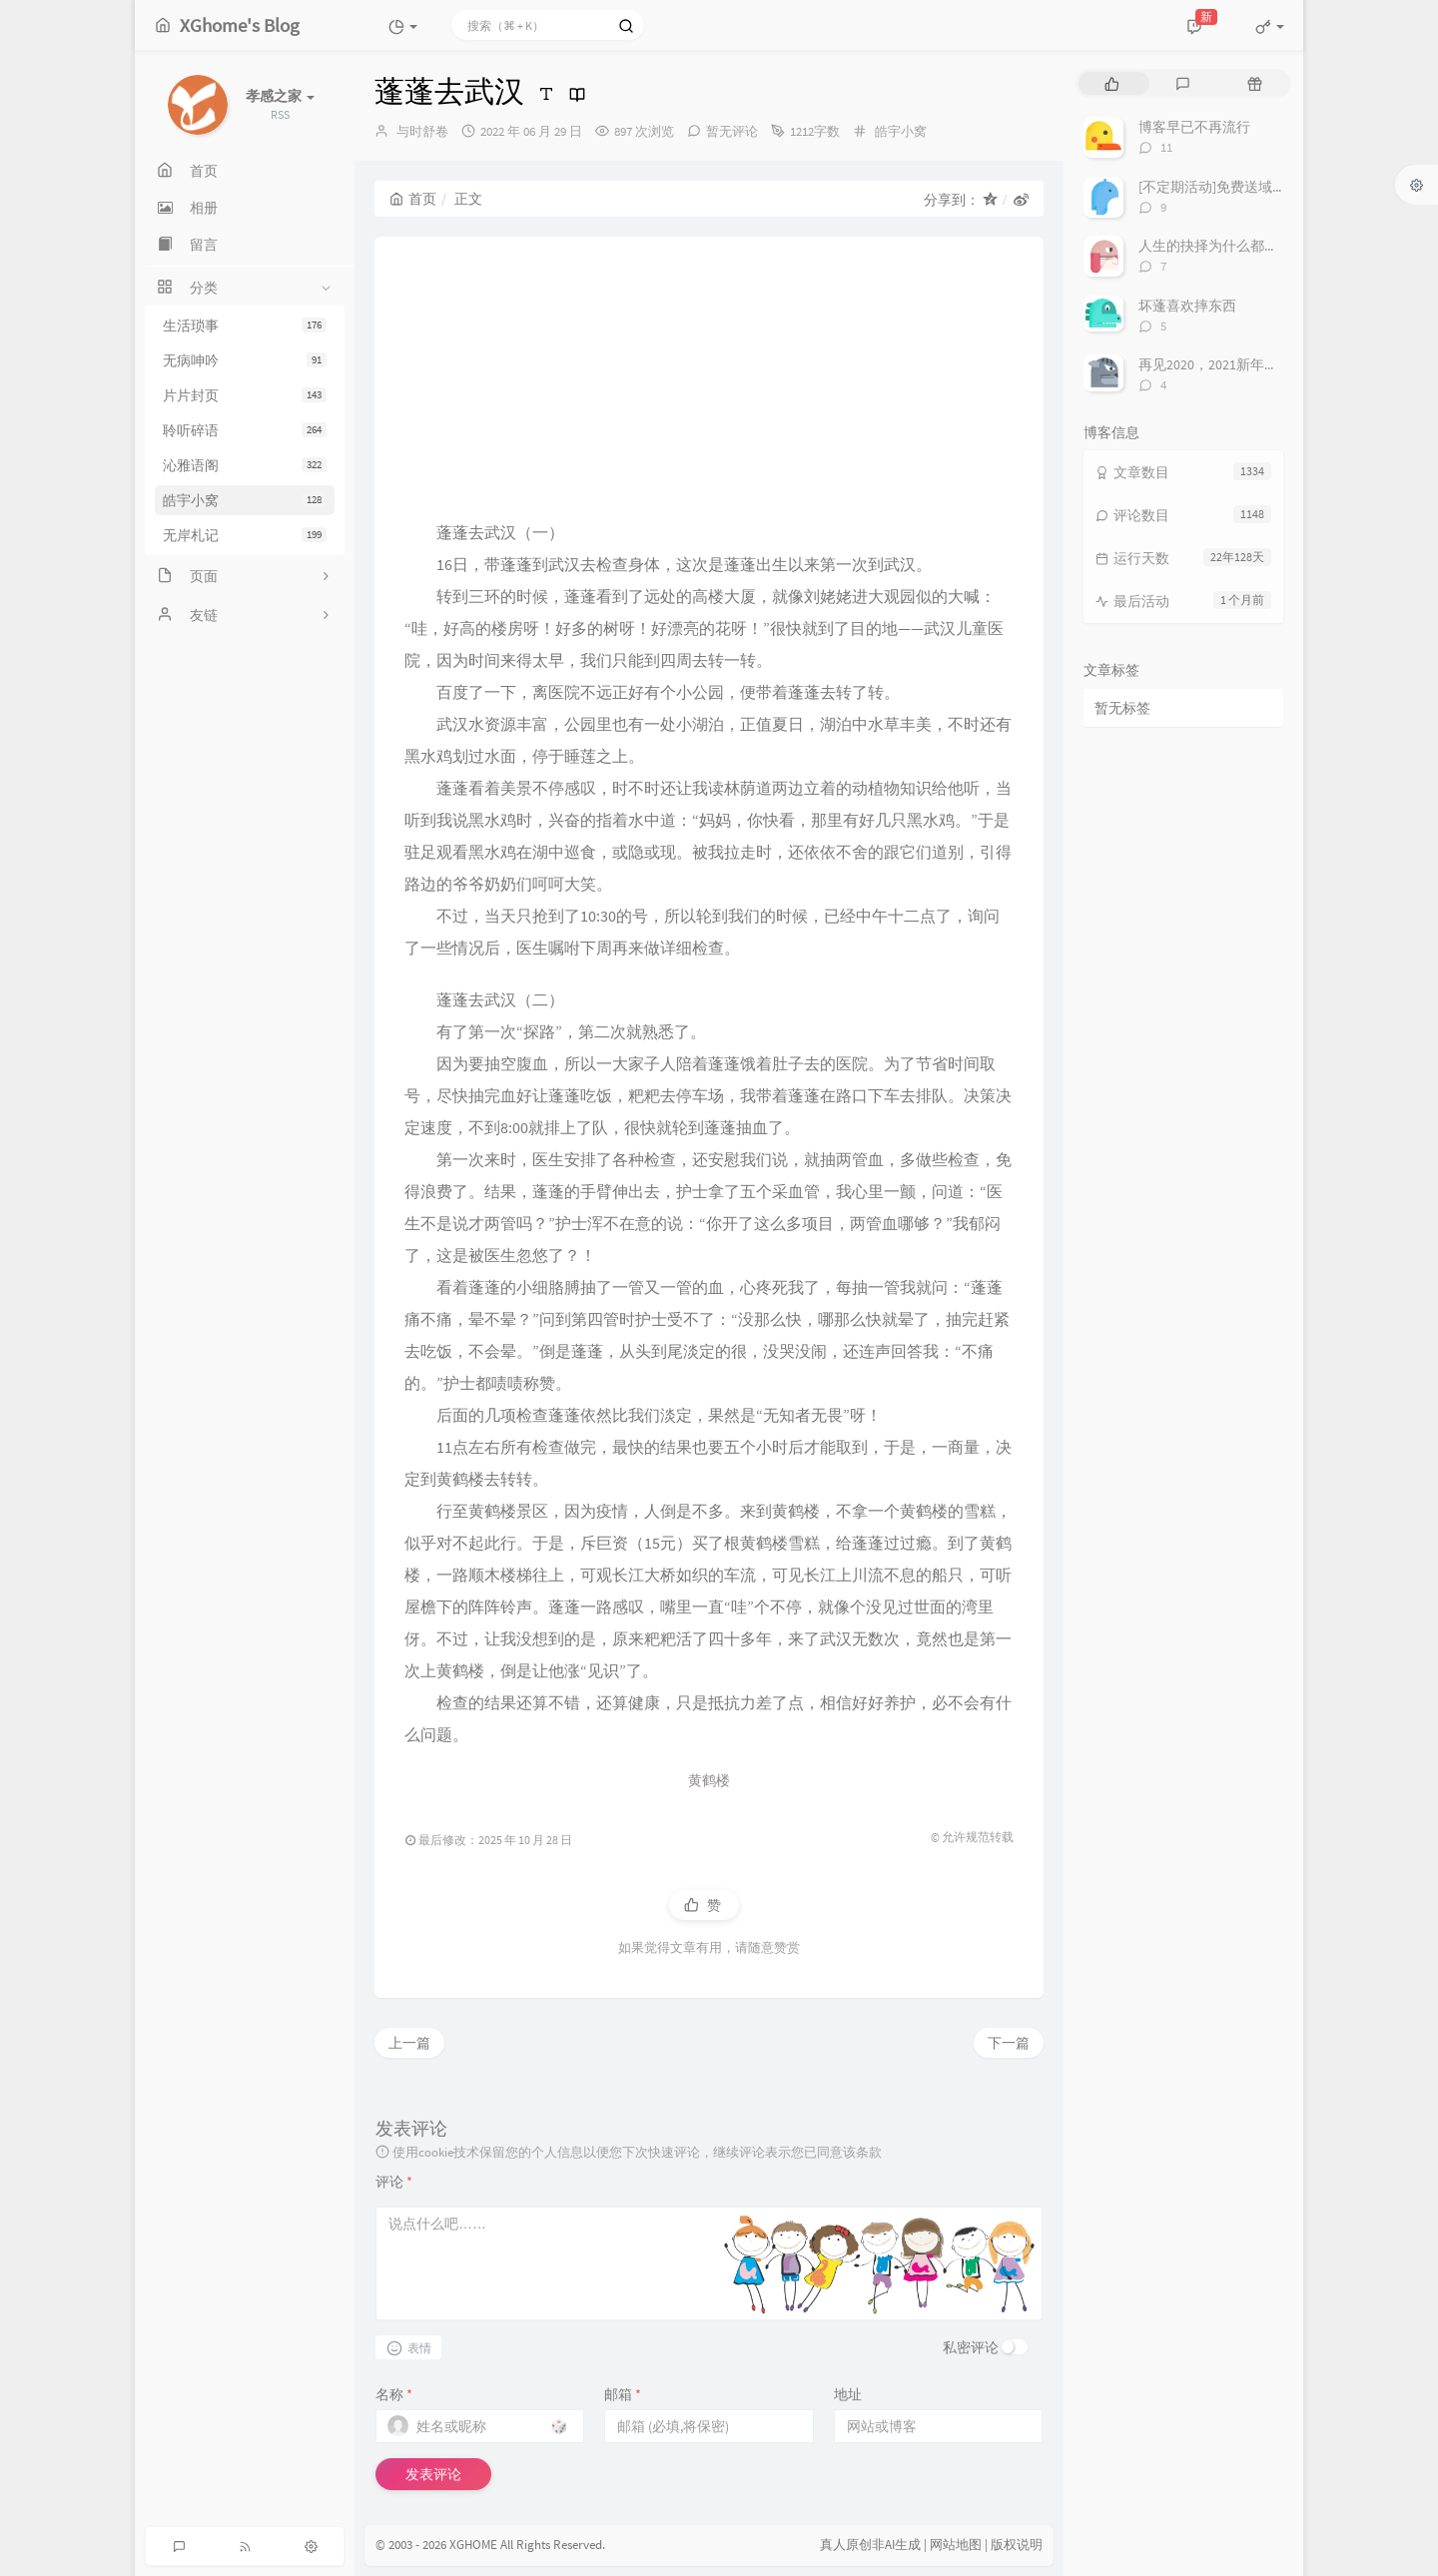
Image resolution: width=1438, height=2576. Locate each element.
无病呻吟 (245, 360)
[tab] (1112, 83)
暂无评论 (732, 131)
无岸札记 (245, 535)
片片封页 (245, 395)
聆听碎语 (245, 430)
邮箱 (622, 2394)
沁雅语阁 (245, 465)
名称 (393, 2394)
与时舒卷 (422, 131)
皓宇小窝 (245, 500)
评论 (393, 2182)
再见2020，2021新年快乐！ (1222, 364)
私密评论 (971, 2347)
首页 (412, 199)
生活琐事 (245, 325)
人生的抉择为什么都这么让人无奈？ (1250, 246)
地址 (848, 2394)
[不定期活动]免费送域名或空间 (1233, 187)
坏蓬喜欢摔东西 (1187, 306)
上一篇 (409, 2043)
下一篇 (1009, 2043)
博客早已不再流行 (1194, 127)
